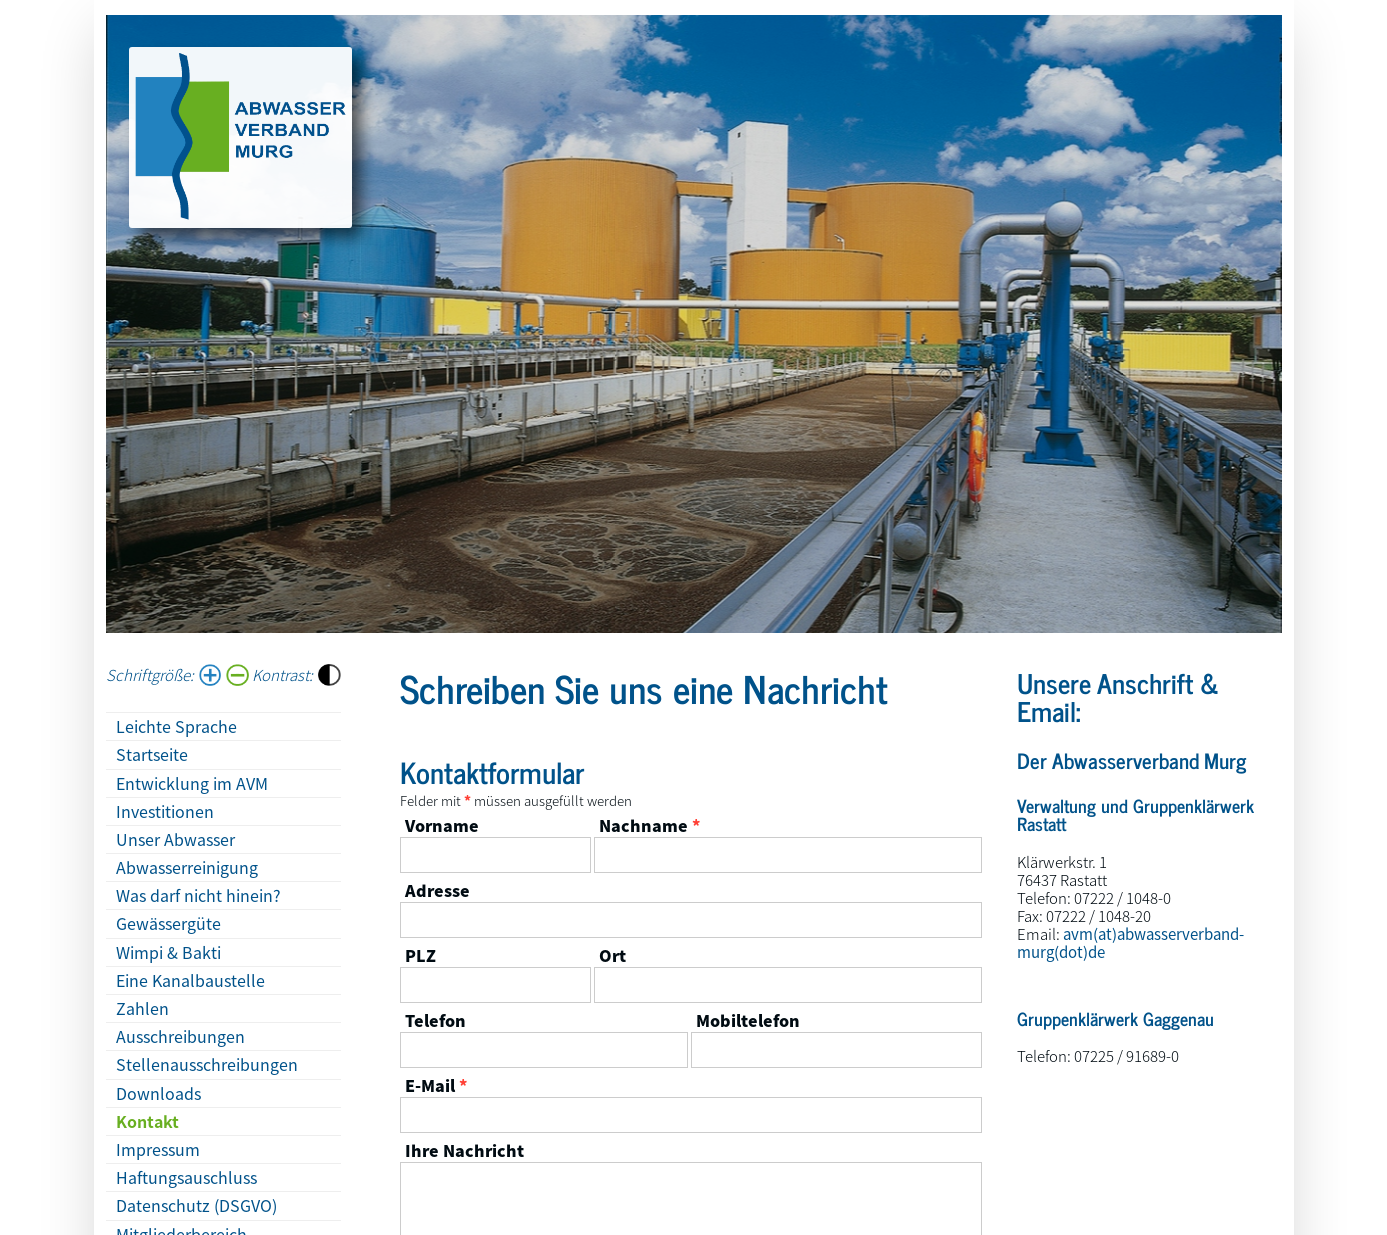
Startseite (152, 754)
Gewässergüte (168, 923)
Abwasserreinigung (187, 867)
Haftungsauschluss (186, 1177)
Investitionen (165, 811)
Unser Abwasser (175, 839)
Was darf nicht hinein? (198, 895)
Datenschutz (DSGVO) (196, 1205)
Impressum (158, 1149)
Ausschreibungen (180, 1036)
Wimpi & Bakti (168, 952)
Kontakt (147, 1121)
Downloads (158, 1093)
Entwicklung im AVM (192, 783)
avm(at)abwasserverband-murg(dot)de (1130, 943)
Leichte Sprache (176, 726)
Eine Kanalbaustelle (190, 980)
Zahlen (142, 1008)
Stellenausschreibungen (207, 1064)
